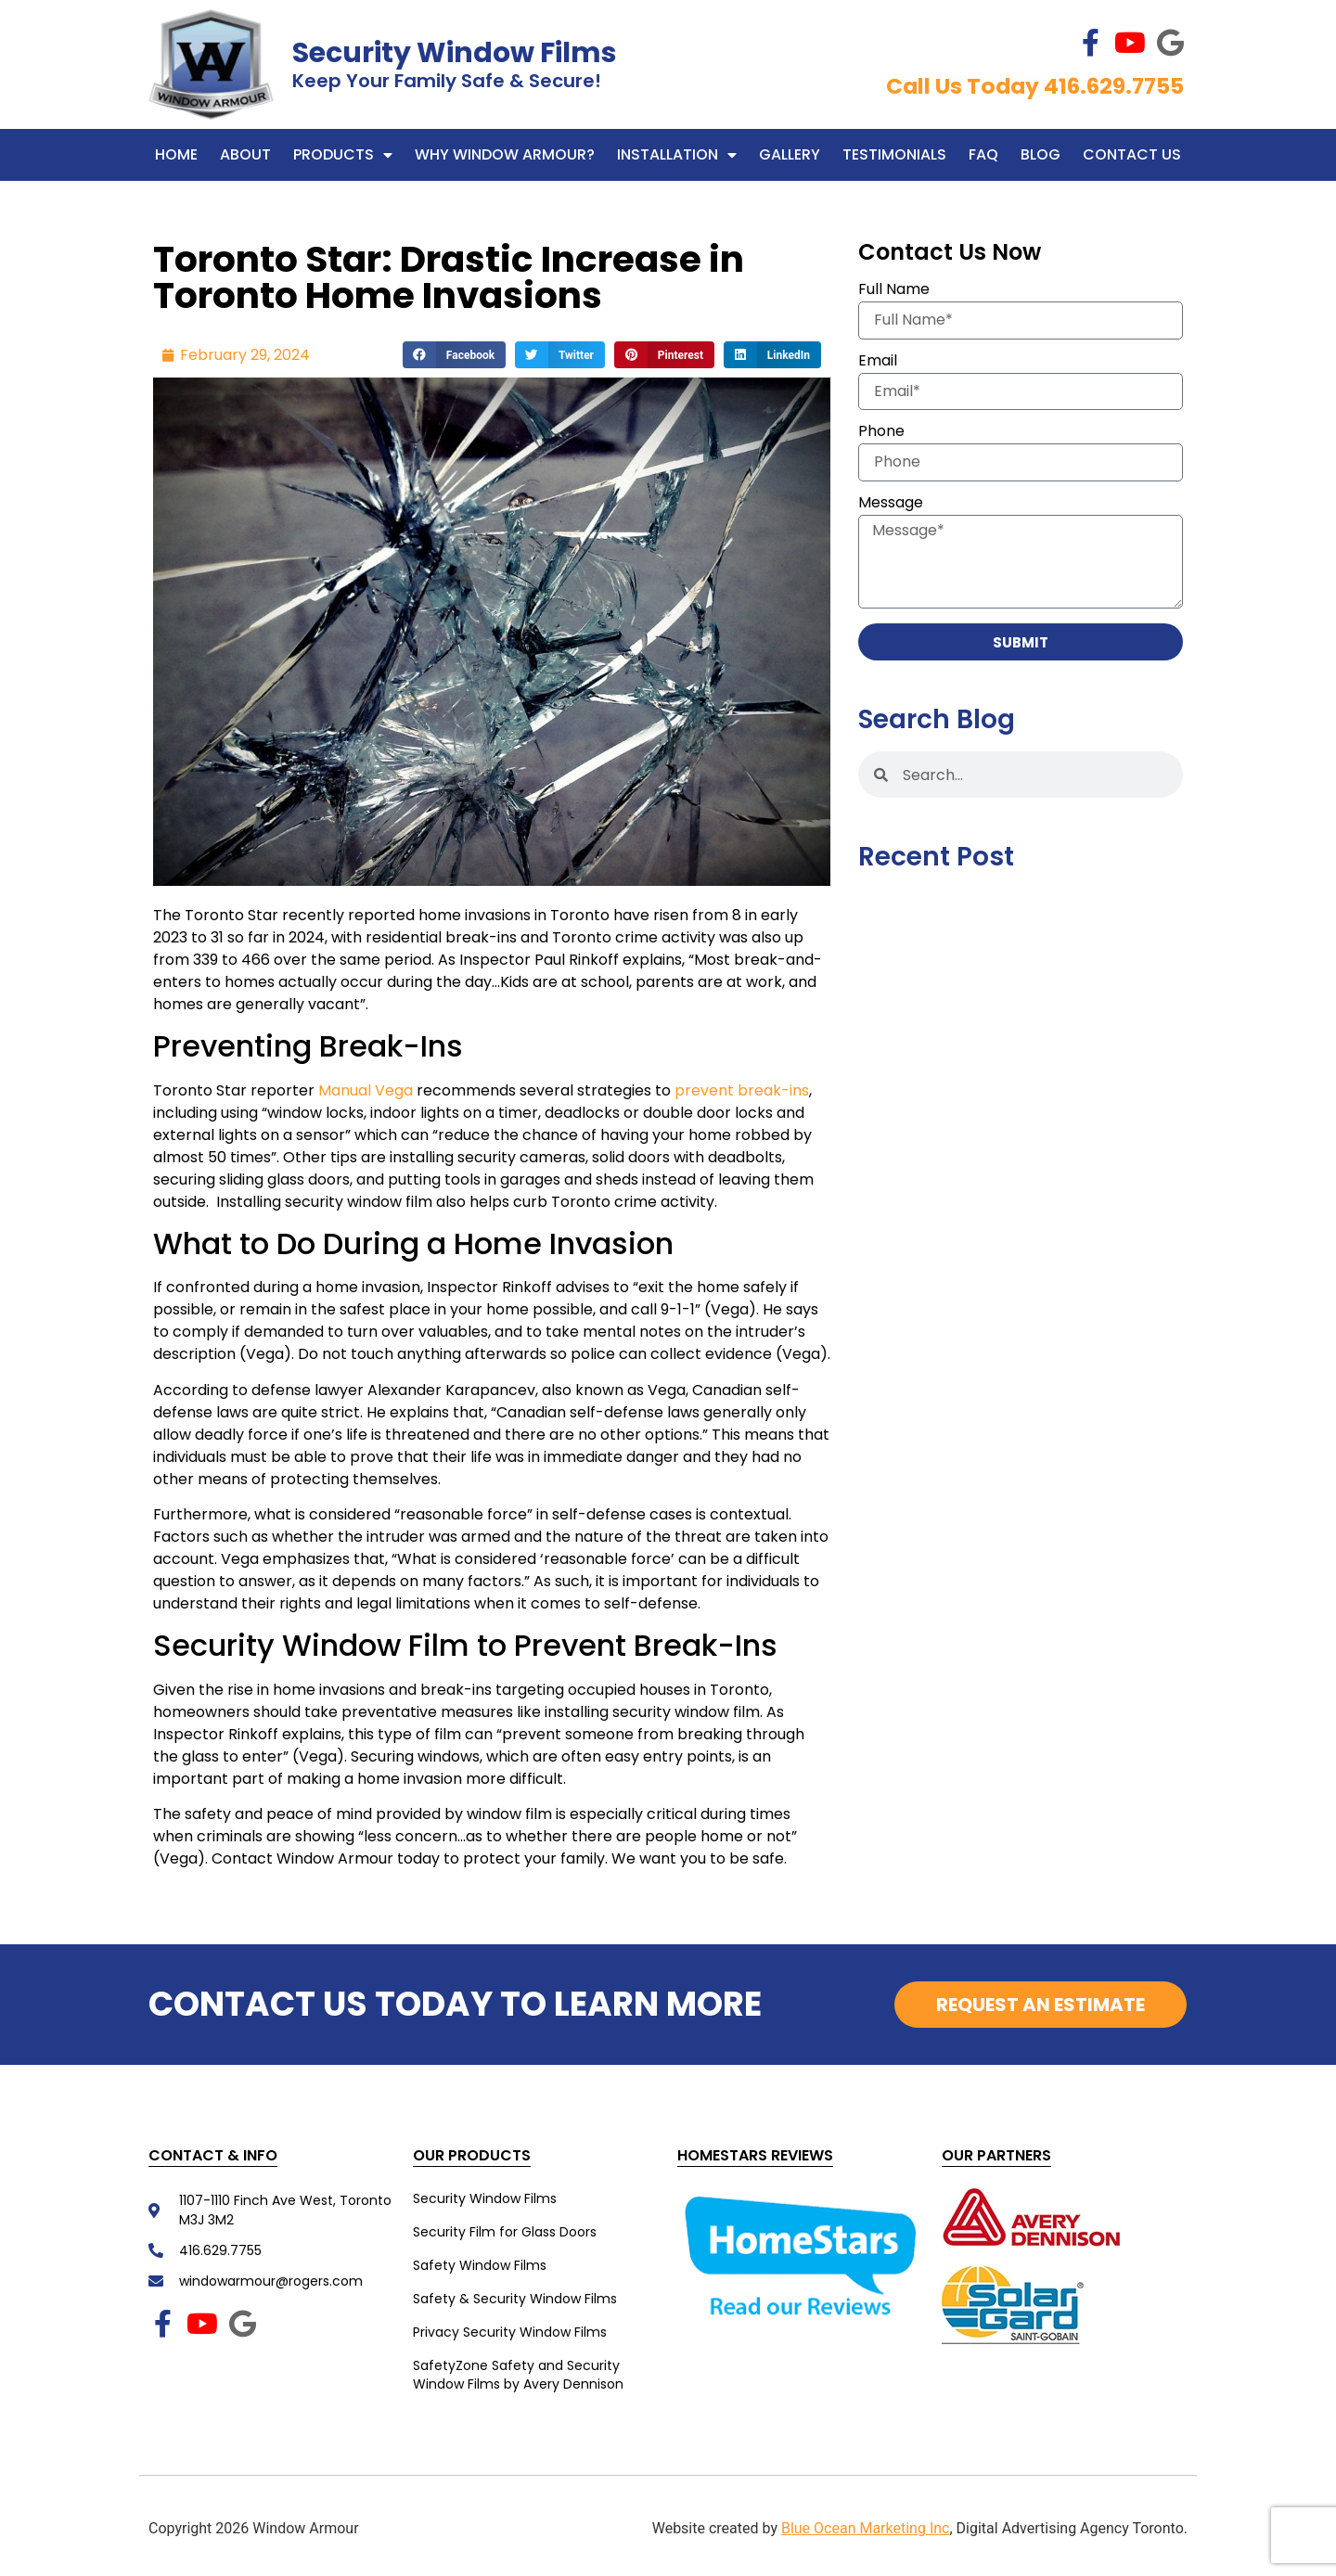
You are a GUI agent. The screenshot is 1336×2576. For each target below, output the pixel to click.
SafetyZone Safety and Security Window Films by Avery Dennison (518, 2374)
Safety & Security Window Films (515, 2298)
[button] (454, 354)
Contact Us (1132, 154)
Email (877, 362)
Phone (881, 433)
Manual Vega (365, 1090)
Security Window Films (454, 52)
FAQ (983, 154)
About (245, 154)
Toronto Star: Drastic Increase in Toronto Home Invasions (448, 277)
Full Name (894, 291)
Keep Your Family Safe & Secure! (446, 81)
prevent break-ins (741, 1090)
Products (342, 155)
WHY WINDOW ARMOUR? (505, 154)
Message (890, 504)
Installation (677, 155)
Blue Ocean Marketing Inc (865, 2528)
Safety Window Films (479, 2265)
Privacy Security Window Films (510, 2332)
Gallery (789, 154)
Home (176, 154)
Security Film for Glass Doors (505, 2232)
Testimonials (894, 154)
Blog (1040, 154)
